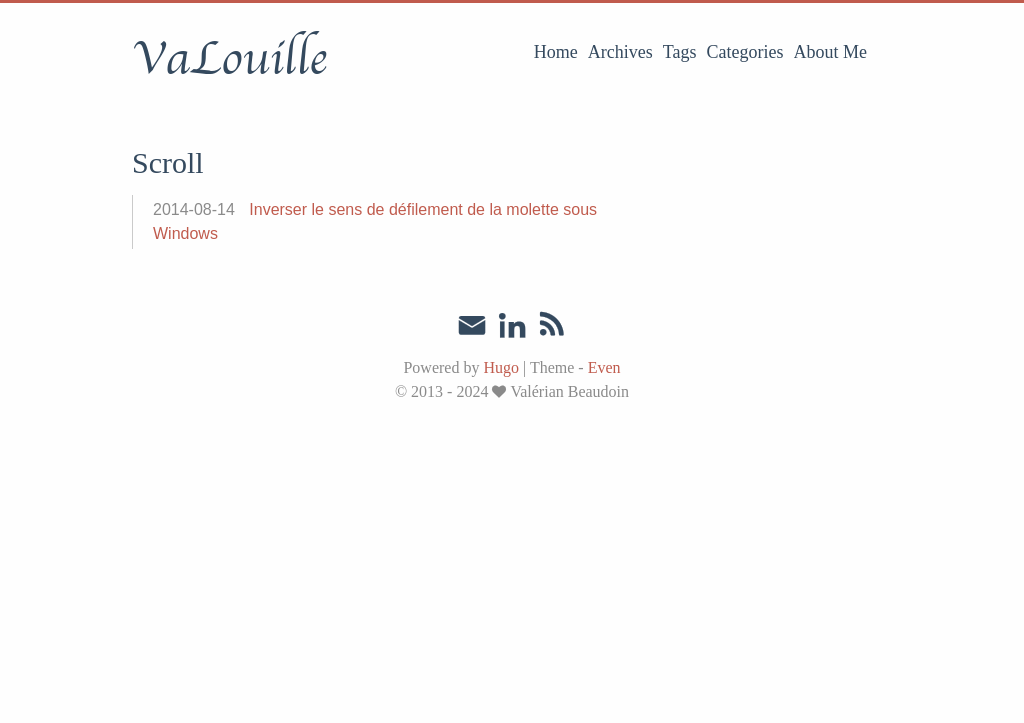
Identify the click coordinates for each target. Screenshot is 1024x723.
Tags (680, 52)
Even (604, 367)
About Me (831, 52)
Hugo (501, 367)
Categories (745, 52)
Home (556, 52)
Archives (620, 52)
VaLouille (229, 59)
